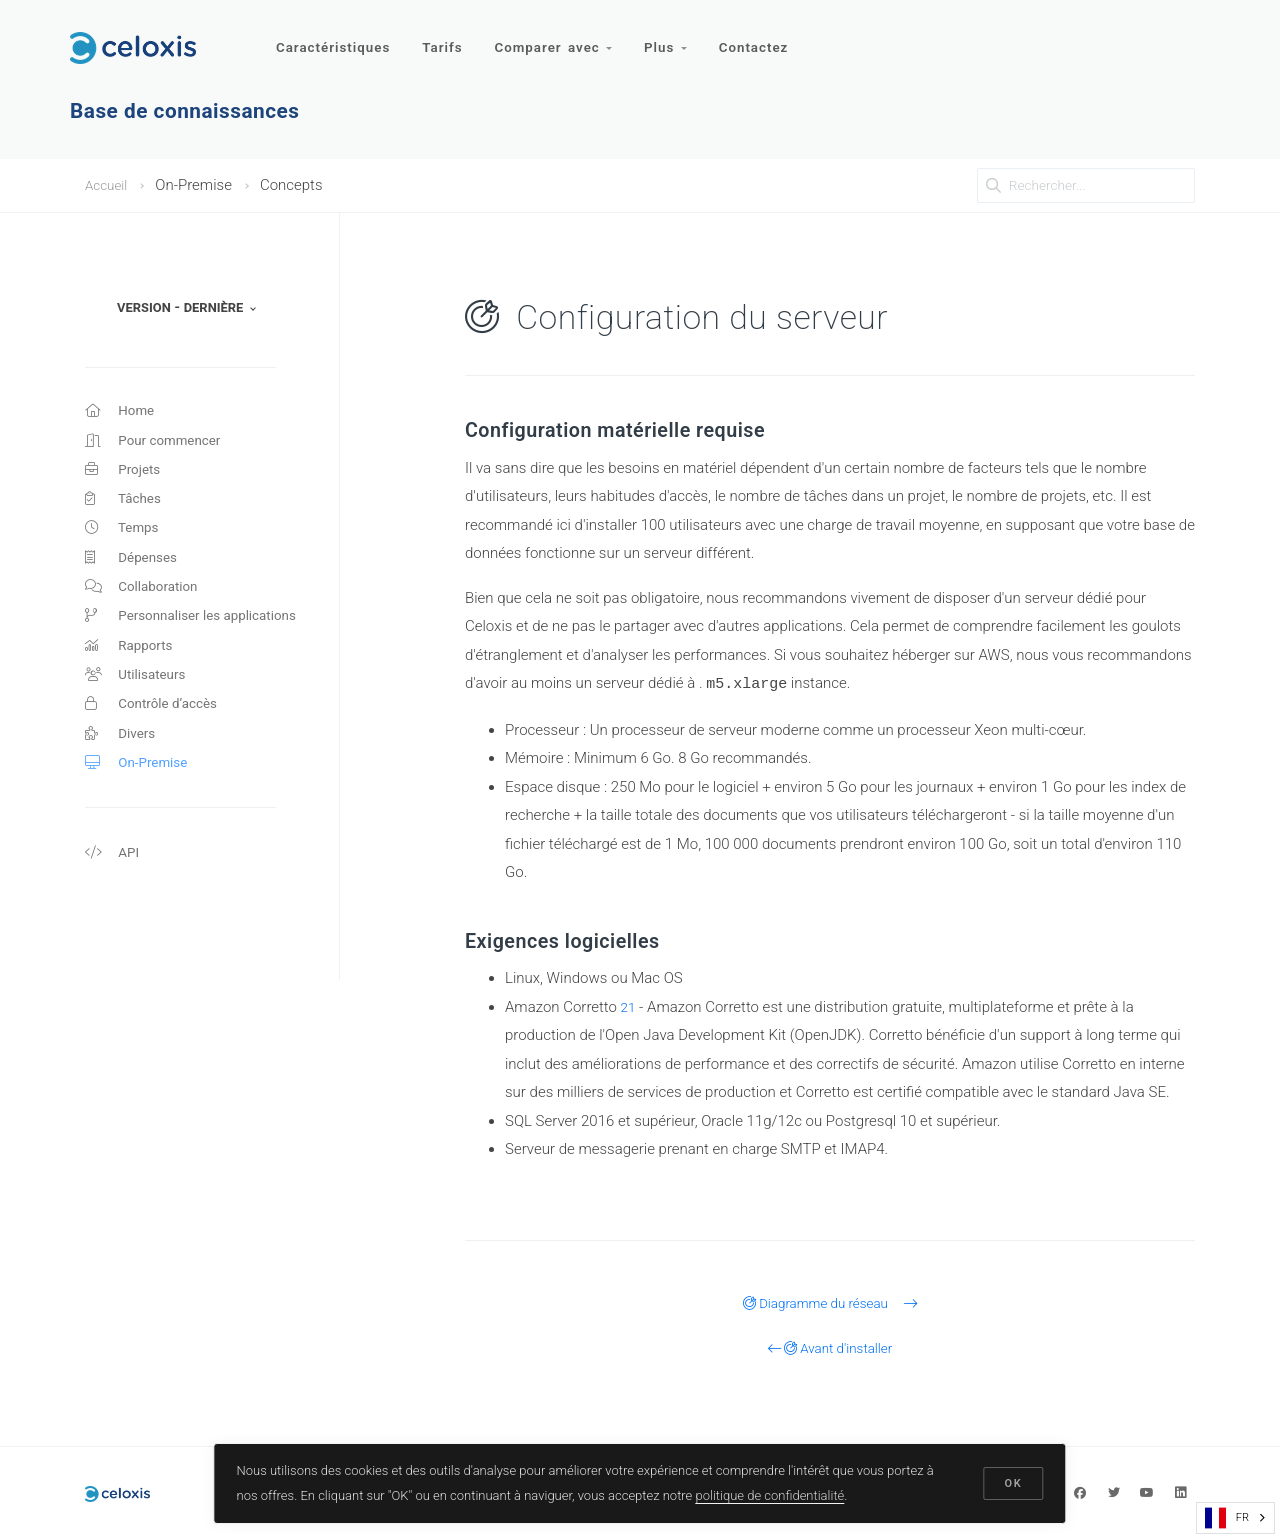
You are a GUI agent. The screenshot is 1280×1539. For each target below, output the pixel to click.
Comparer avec (560, 37)
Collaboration (146, 607)
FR (1227, 1518)
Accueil (109, 185)
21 (629, 1006)
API (113, 896)
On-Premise (140, 802)
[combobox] (1235, 1518)
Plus (674, 37)
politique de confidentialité (771, 1492)
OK (1012, 1481)
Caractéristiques (334, 37)
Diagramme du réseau (830, 1302)
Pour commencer (159, 445)
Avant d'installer (830, 1347)
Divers (122, 770)
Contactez (765, 37)
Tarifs (446, 37)
